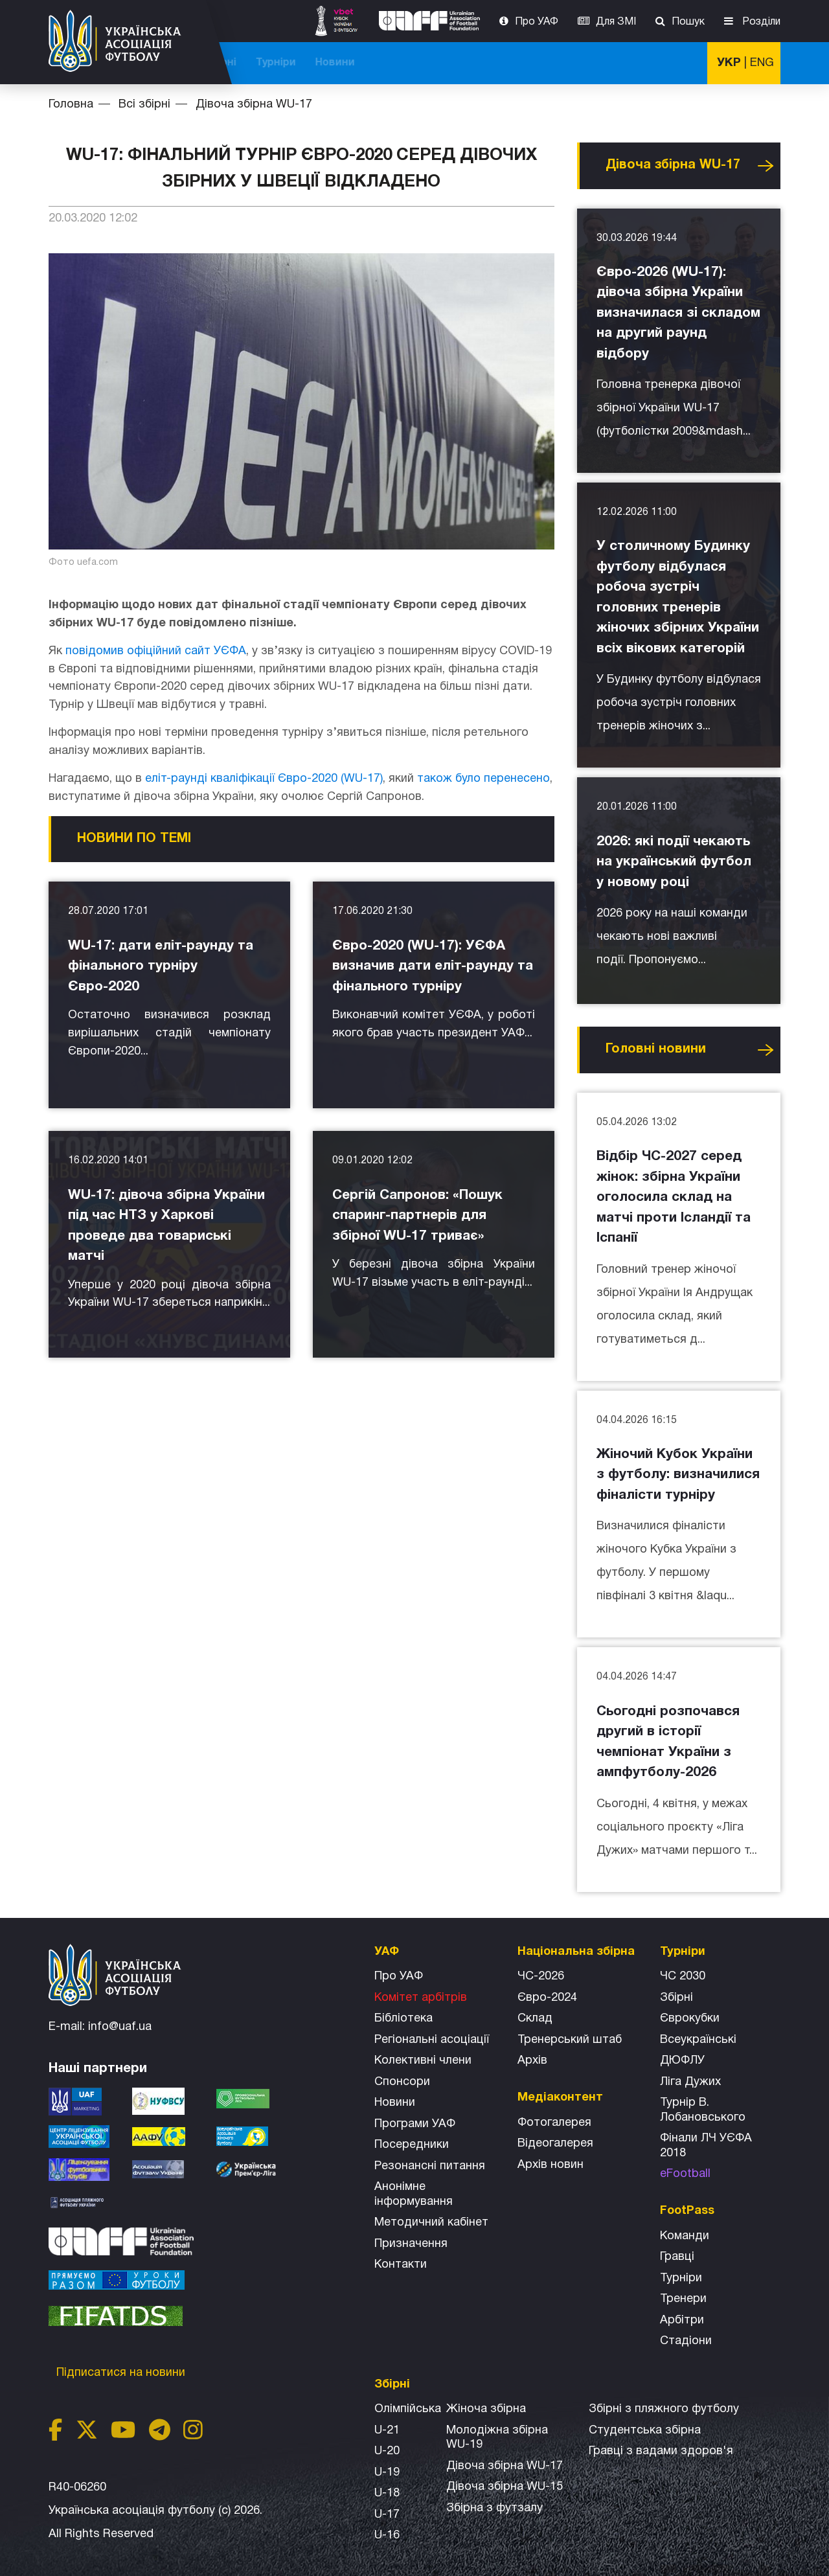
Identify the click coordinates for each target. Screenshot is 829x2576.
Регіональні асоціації (431, 2040)
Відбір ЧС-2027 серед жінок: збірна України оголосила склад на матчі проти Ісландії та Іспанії (673, 1197)
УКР (729, 63)
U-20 (387, 2451)
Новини (674, 62)
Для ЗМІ (616, 22)
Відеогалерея (555, 2143)
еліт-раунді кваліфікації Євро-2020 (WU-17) (264, 778)
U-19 (387, 2472)
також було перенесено (483, 778)
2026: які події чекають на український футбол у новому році (673, 862)
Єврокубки (690, 2018)
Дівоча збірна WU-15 (504, 2486)
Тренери (683, 2299)
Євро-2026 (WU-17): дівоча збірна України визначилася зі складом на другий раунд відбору (678, 313)
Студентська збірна (645, 2430)
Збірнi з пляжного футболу (664, 2409)
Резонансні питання (429, 2166)
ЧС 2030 (682, 1976)
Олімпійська (407, 2409)
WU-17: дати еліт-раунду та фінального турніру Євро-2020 (160, 966)
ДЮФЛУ (682, 2060)
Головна (71, 104)
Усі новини (765, 165)
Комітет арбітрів (420, 1997)
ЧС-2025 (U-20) (345, 62)
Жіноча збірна (486, 2409)
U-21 (387, 2430)
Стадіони (686, 2341)
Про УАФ (536, 22)
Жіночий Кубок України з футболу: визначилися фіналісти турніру (678, 1474)
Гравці (677, 2257)
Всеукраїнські (698, 2040)
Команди (684, 2236)
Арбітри (682, 2320)
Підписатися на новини (122, 2372)
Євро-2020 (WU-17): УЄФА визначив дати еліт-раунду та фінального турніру (432, 966)
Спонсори (402, 2082)
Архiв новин (550, 2165)
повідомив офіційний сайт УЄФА (155, 651)
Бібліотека (403, 2018)
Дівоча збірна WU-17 (254, 104)
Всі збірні (551, 62)
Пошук (688, 22)
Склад (534, 2018)
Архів (532, 2060)
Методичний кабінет (431, 2222)
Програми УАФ (414, 2124)
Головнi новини (656, 1049)
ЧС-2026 (266, 62)
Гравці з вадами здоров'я (661, 2451)
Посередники (411, 2144)
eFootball (685, 2174)
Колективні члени (422, 2060)
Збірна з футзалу (494, 2508)
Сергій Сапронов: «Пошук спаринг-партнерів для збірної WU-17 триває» (417, 1215)
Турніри (615, 62)
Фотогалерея (554, 2122)
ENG (762, 63)
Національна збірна (454, 62)
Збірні (676, 1997)
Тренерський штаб (569, 2040)
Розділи (760, 22)
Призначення (411, 2244)
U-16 (387, 2535)
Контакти (400, 2264)
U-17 (387, 2514)
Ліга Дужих (690, 2082)
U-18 (387, 2493)
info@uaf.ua (120, 2027)
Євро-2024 (547, 1997)
